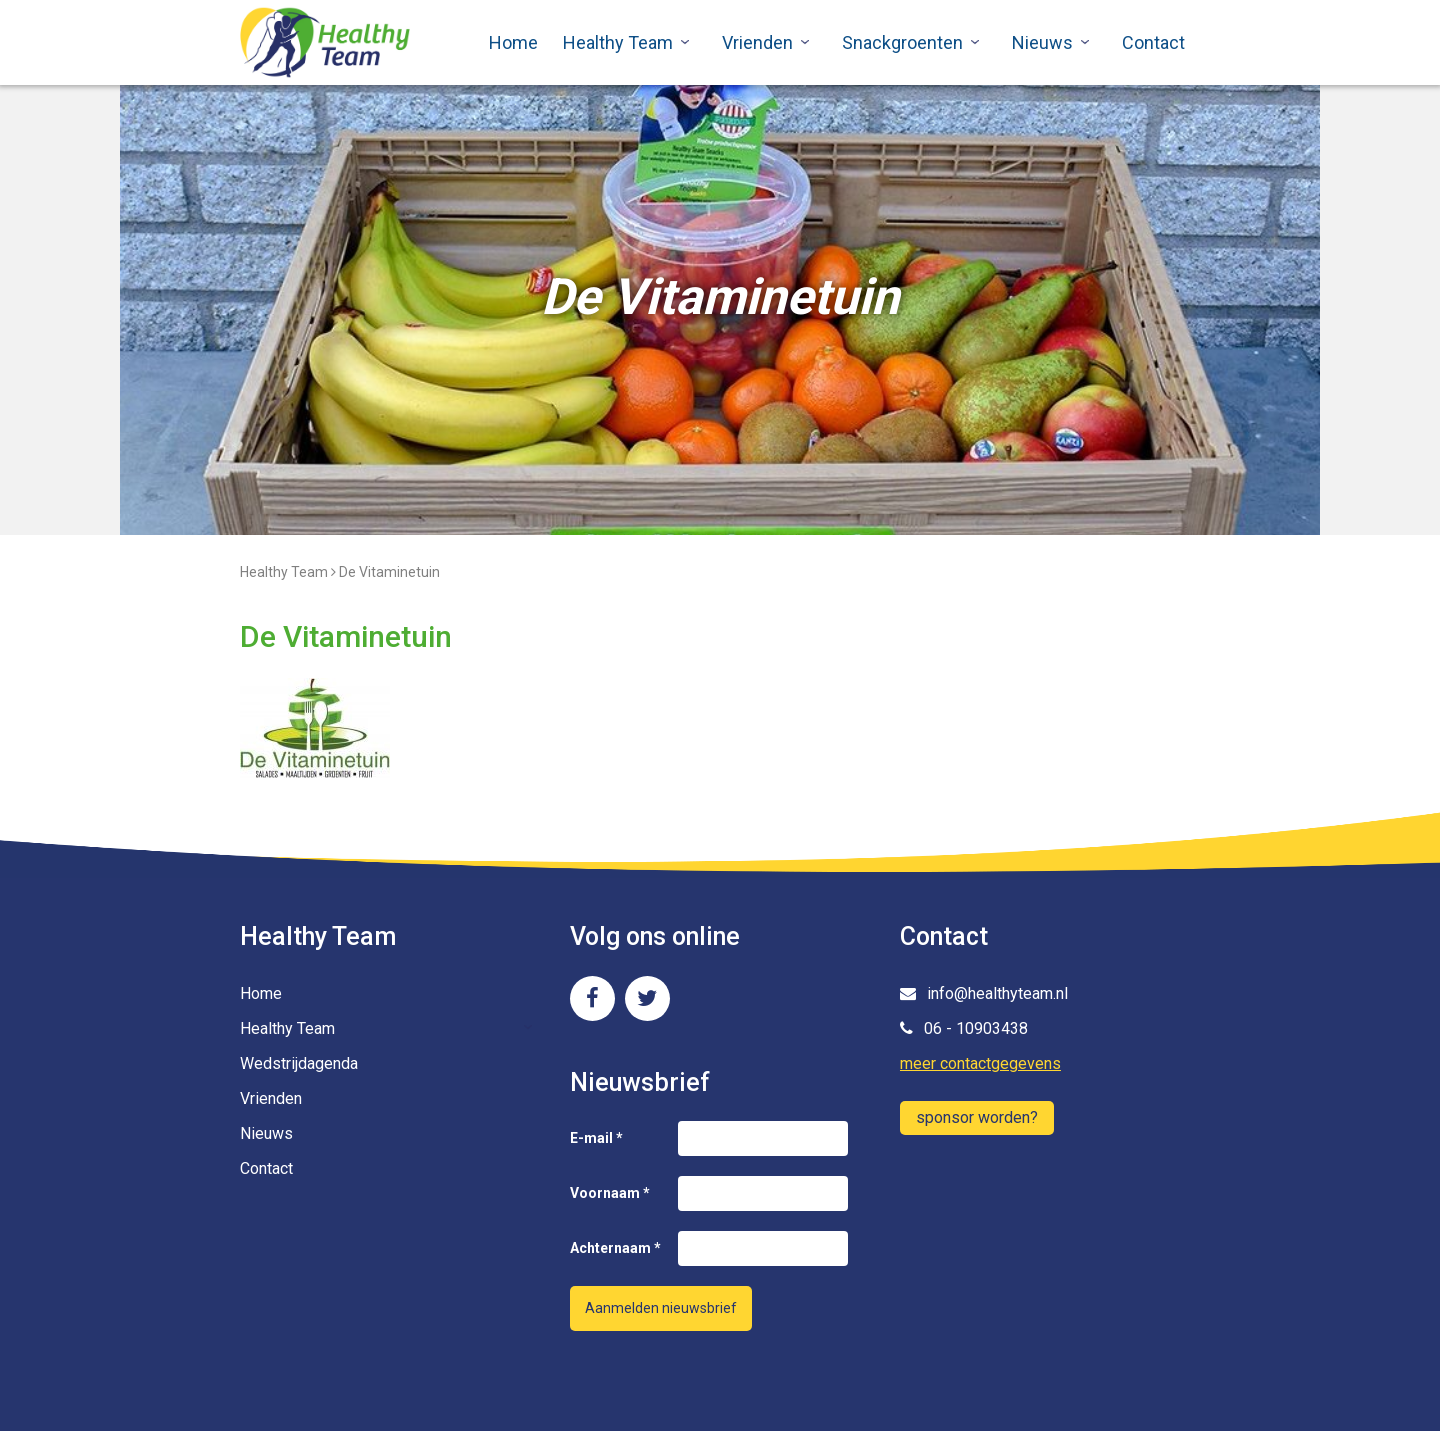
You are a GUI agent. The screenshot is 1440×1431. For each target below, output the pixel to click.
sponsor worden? (977, 1117)
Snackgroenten (902, 42)
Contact (1153, 42)
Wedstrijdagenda (299, 1063)
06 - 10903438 (964, 1028)
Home (513, 42)
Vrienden (757, 42)
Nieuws (1042, 42)
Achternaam (615, 1248)
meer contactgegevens (980, 1063)
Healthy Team (618, 42)
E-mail (596, 1138)
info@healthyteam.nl (984, 993)
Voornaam (610, 1193)
